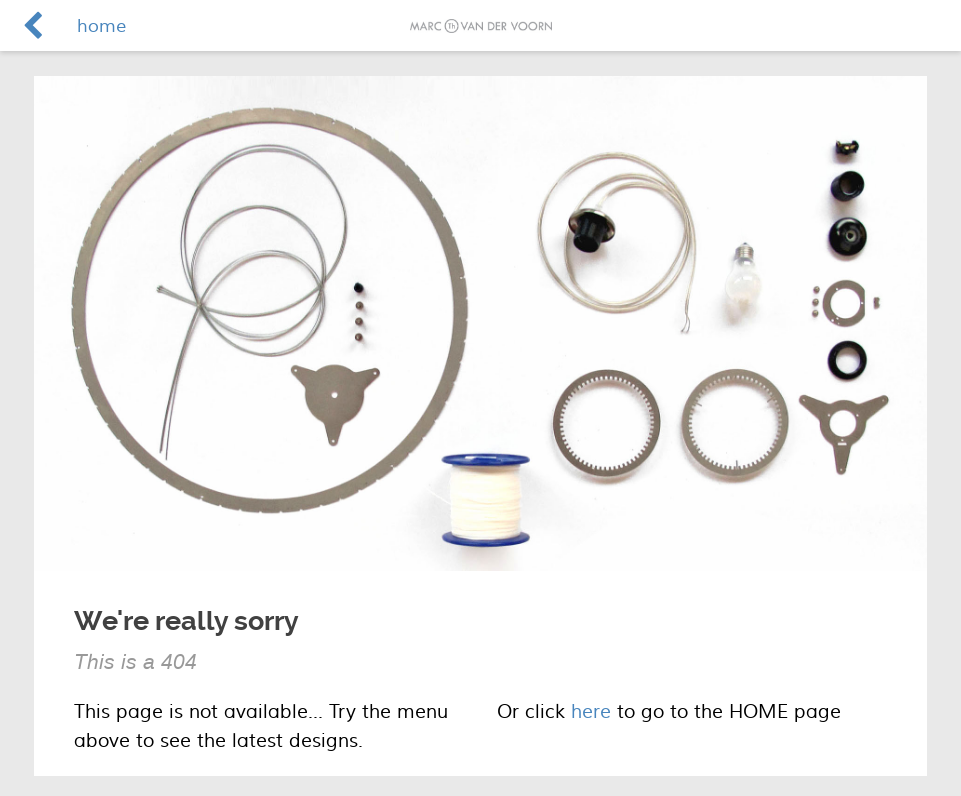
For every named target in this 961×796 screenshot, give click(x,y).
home (101, 26)
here (591, 712)
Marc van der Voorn (481, 26)
